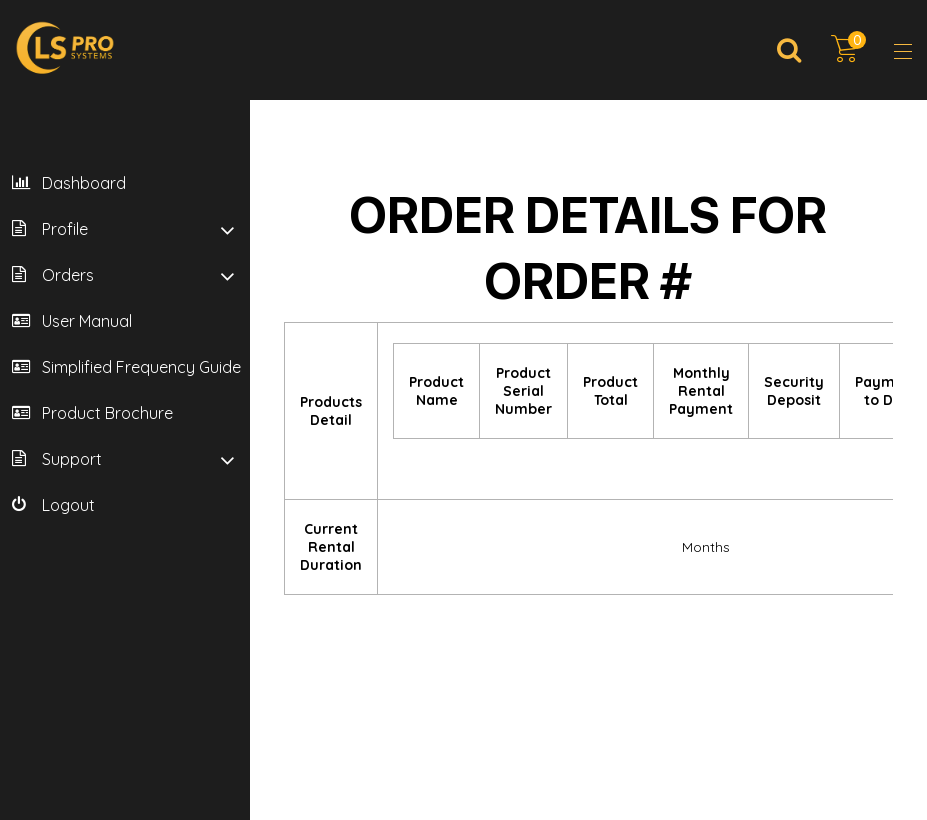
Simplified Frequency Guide (141, 367)
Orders (68, 275)
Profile (65, 229)
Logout (68, 505)
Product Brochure (107, 413)
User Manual (87, 321)
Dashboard (84, 183)
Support (72, 459)
